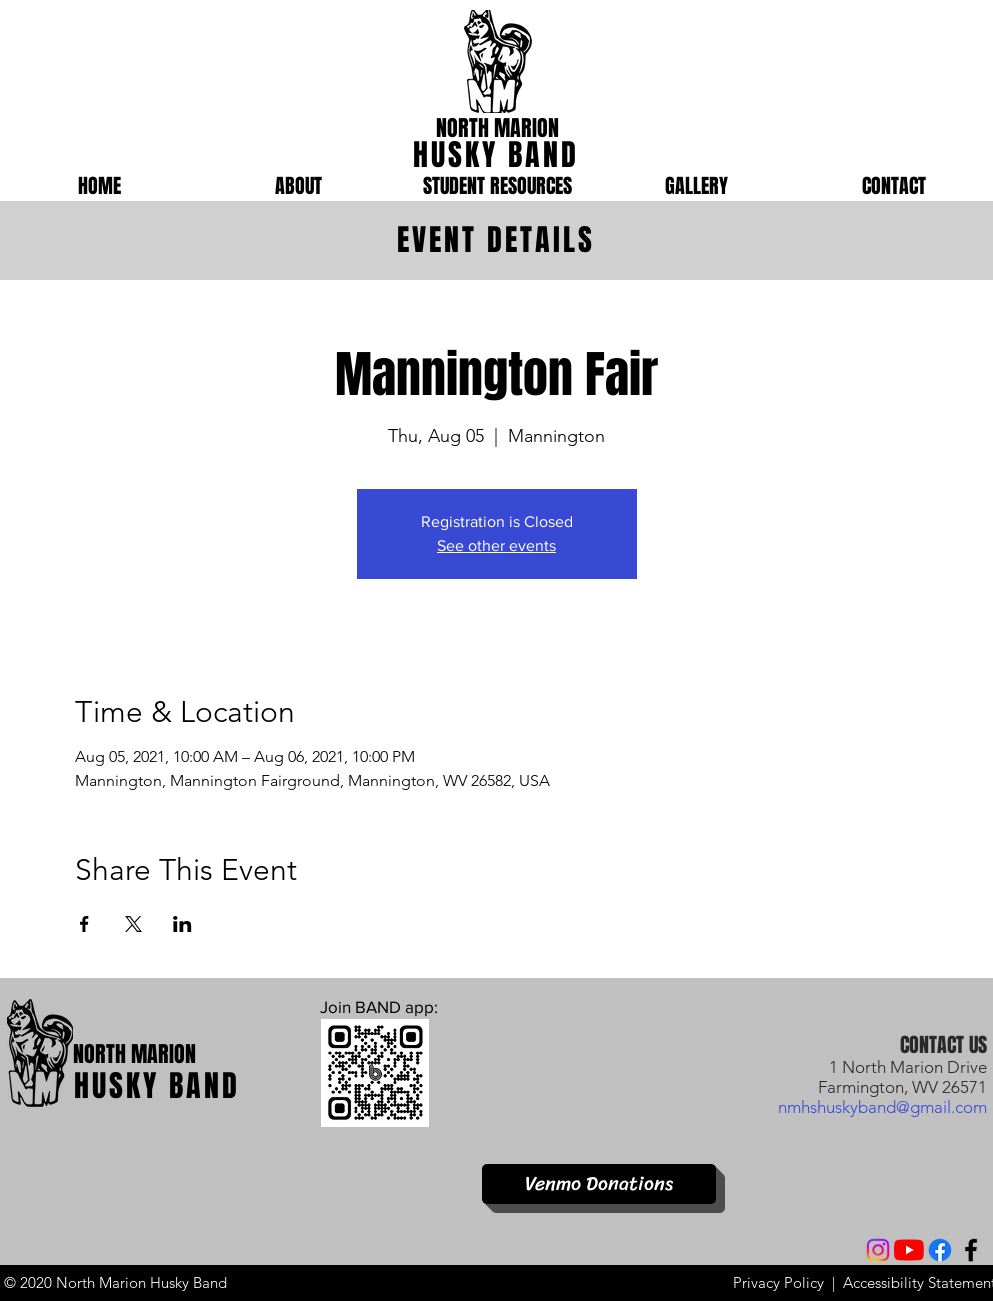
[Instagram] (878, 1250)
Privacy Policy (778, 1282)
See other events (496, 545)
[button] (298, 186)
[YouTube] (909, 1250)
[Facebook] (940, 1250)
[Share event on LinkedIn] (182, 924)
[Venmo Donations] (599, 1184)
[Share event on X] (133, 924)
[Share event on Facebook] (84, 924)
